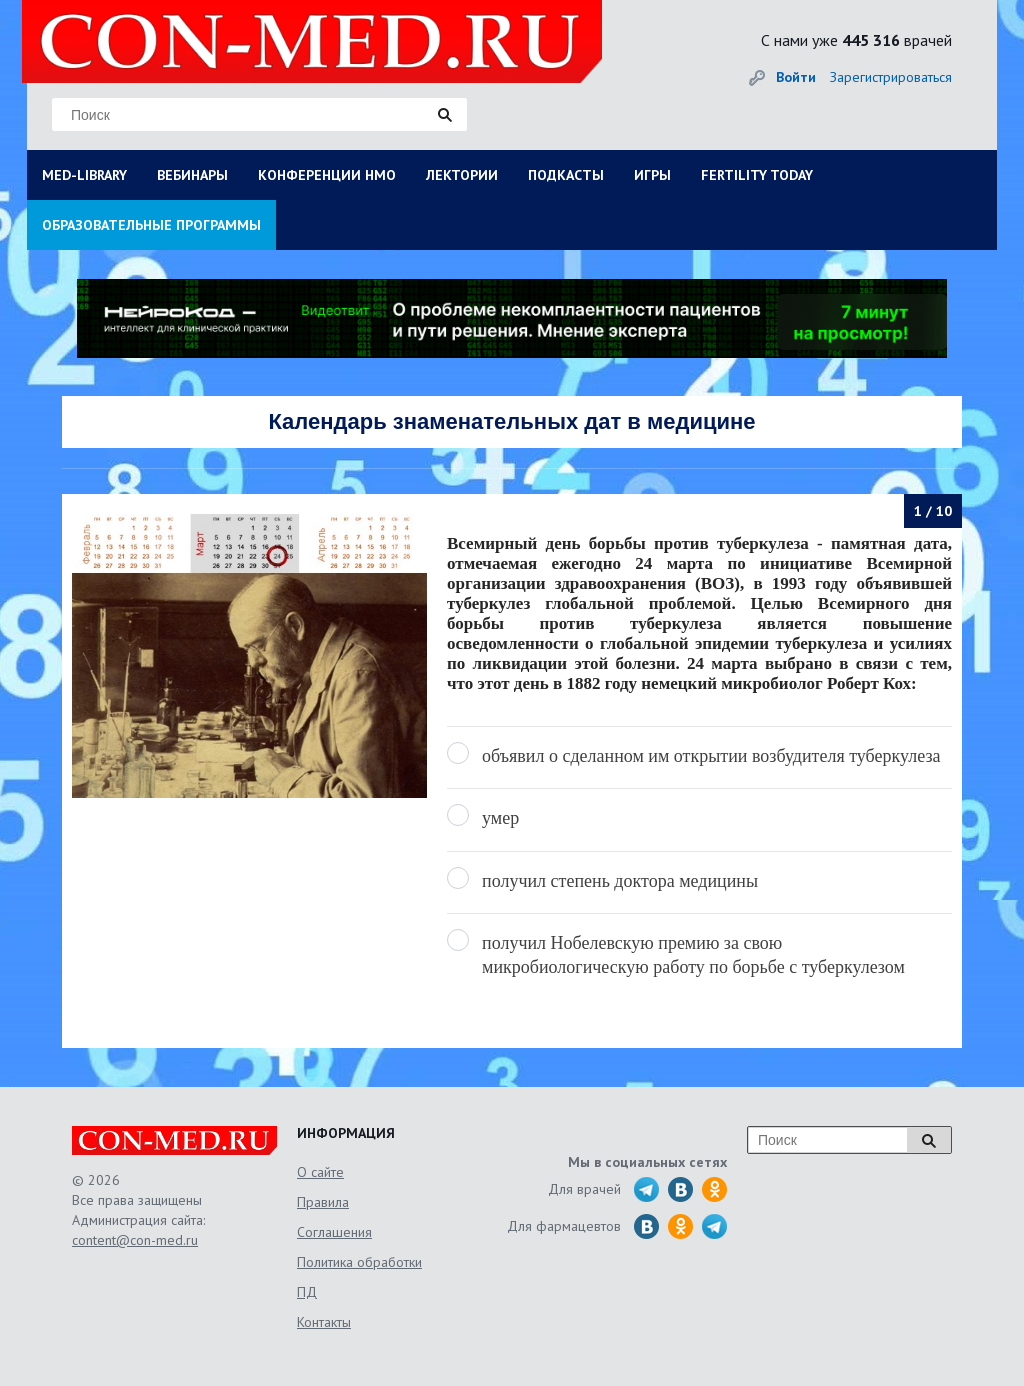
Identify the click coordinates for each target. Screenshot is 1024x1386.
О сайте (320, 1172)
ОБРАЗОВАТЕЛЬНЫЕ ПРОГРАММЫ (151, 225)
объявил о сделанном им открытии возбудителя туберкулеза (711, 756)
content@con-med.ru (135, 1240)
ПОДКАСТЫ (566, 175)
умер (500, 818)
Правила (323, 1202)
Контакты (324, 1322)
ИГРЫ (652, 175)
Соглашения (334, 1232)
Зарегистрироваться (891, 77)
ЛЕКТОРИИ (462, 175)
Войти (796, 77)
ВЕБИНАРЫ (192, 175)
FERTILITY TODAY (757, 175)
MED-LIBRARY (84, 175)
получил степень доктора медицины (620, 881)
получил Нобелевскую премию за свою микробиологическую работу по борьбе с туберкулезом (693, 954)
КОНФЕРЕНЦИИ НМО (327, 175)
